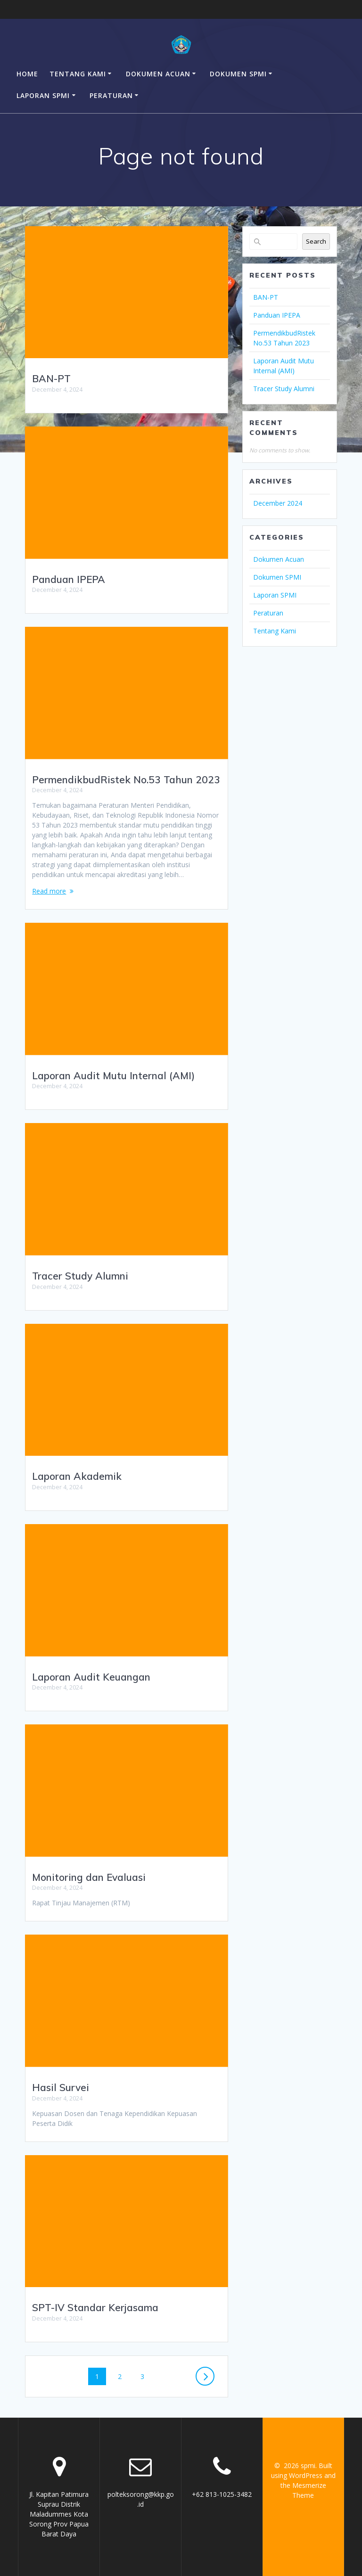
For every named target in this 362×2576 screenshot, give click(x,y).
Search (316, 241)
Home (27, 73)
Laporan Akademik (77, 1476)
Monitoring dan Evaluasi (89, 1877)
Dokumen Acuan (158, 73)
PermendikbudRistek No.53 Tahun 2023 (126, 779)
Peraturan (111, 95)
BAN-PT (51, 378)
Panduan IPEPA (68, 579)
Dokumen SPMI (238, 73)
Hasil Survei (60, 2087)
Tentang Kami (77, 73)
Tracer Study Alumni (80, 1276)
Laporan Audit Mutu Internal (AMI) (113, 1075)
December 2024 (277, 503)
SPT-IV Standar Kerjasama (95, 2307)
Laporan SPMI (43, 95)
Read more (49, 890)
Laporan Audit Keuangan (91, 1677)
